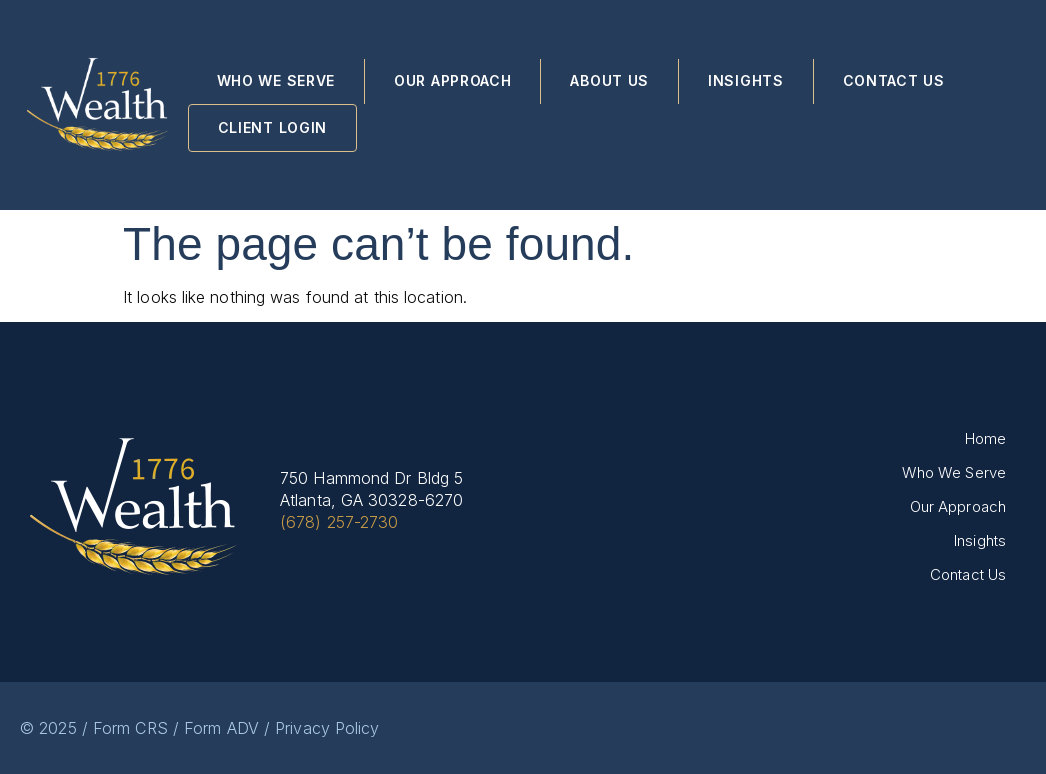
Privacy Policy (327, 728)
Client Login (272, 127)
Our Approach (452, 80)
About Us (609, 80)
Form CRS (130, 728)
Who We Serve (276, 80)
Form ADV (221, 728)
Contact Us (894, 80)
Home (985, 438)
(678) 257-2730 (339, 522)
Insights (746, 80)
